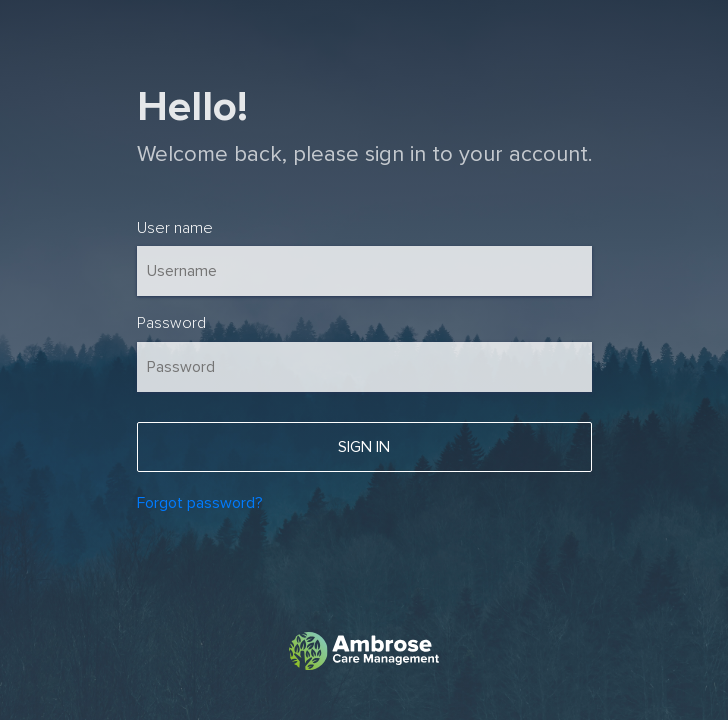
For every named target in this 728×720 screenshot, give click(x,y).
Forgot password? (200, 503)
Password (171, 323)
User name (175, 228)
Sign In (364, 447)
